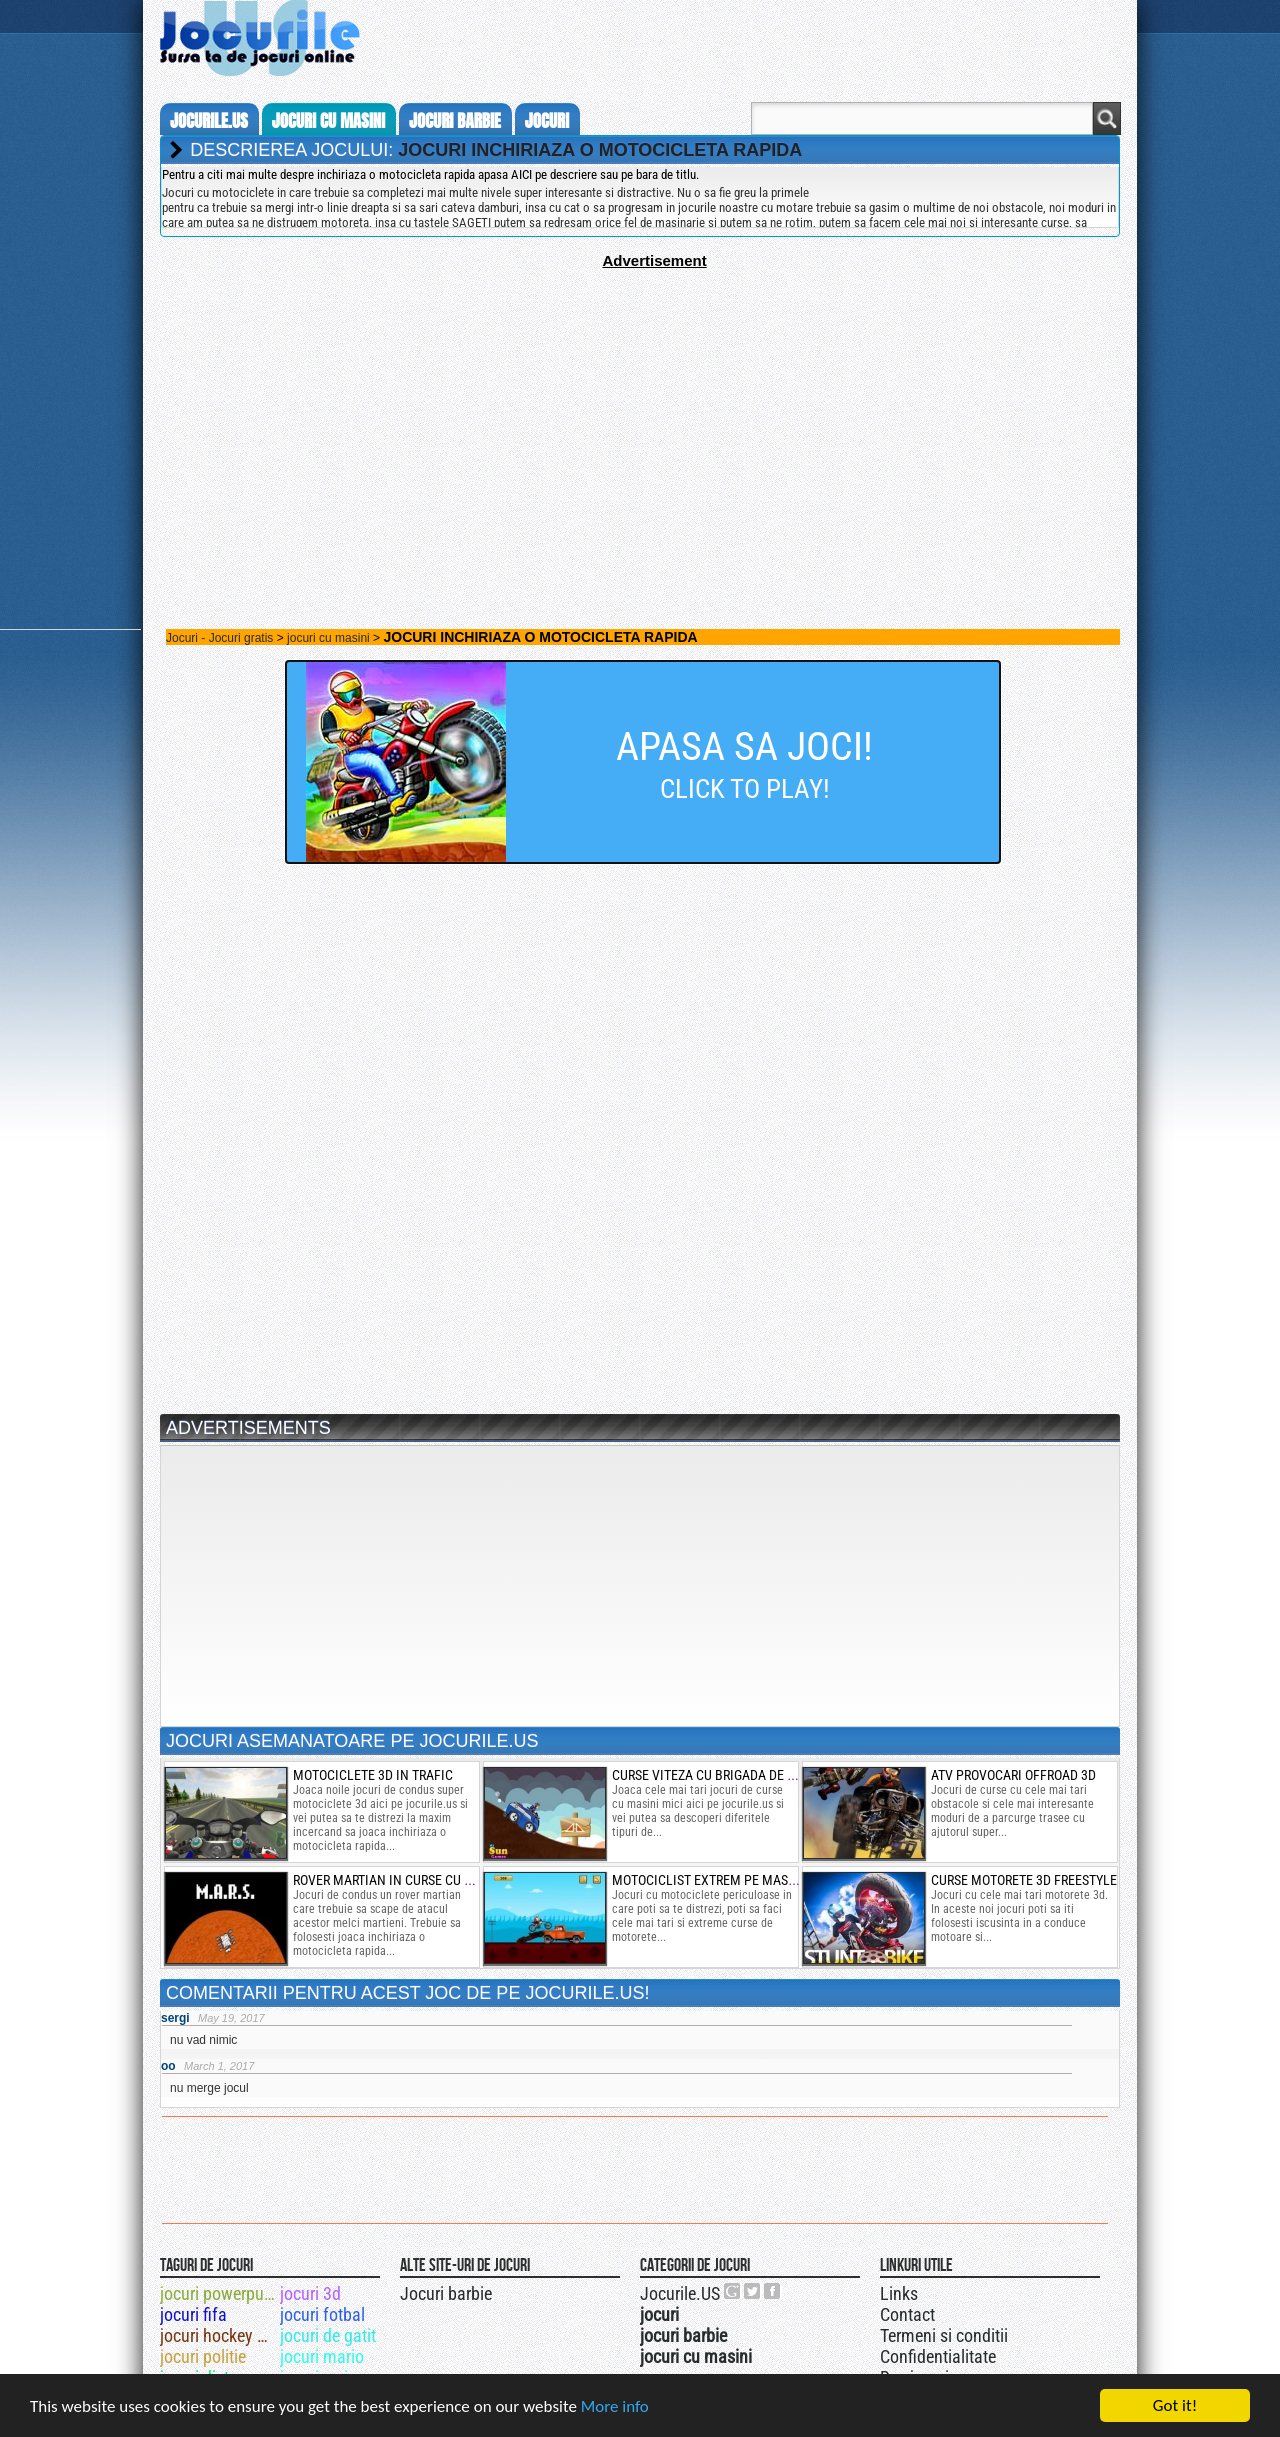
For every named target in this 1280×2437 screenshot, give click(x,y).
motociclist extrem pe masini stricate (737, 1880)
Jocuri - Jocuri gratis (219, 638)
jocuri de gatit (328, 2335)
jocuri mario (322, 2356)
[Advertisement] (640, 409)
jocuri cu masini (328, 121)
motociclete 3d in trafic (373, 1775)
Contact (907, 2314)
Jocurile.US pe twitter (753, 2291)
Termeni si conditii (944, 2335)
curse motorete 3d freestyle (1024, 1880)
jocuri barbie (455, 121)
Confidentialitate (938, 2356)
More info (615, 2406)
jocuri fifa (193, 2314)
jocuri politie (203, 2356)
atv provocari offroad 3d (1013, 1775)
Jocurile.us (209, 121)
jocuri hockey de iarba (218, 2335)
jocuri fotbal (322, 2314)
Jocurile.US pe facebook (773, 2291)
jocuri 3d (310, 2293)
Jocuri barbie (446, 2293)
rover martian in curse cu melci (397, 1880)
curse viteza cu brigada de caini (716, 1775)
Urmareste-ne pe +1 (733, 2291)
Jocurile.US (680, 2293)
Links (899, 2293)
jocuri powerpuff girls (218, 2293)
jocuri (547, 121)
